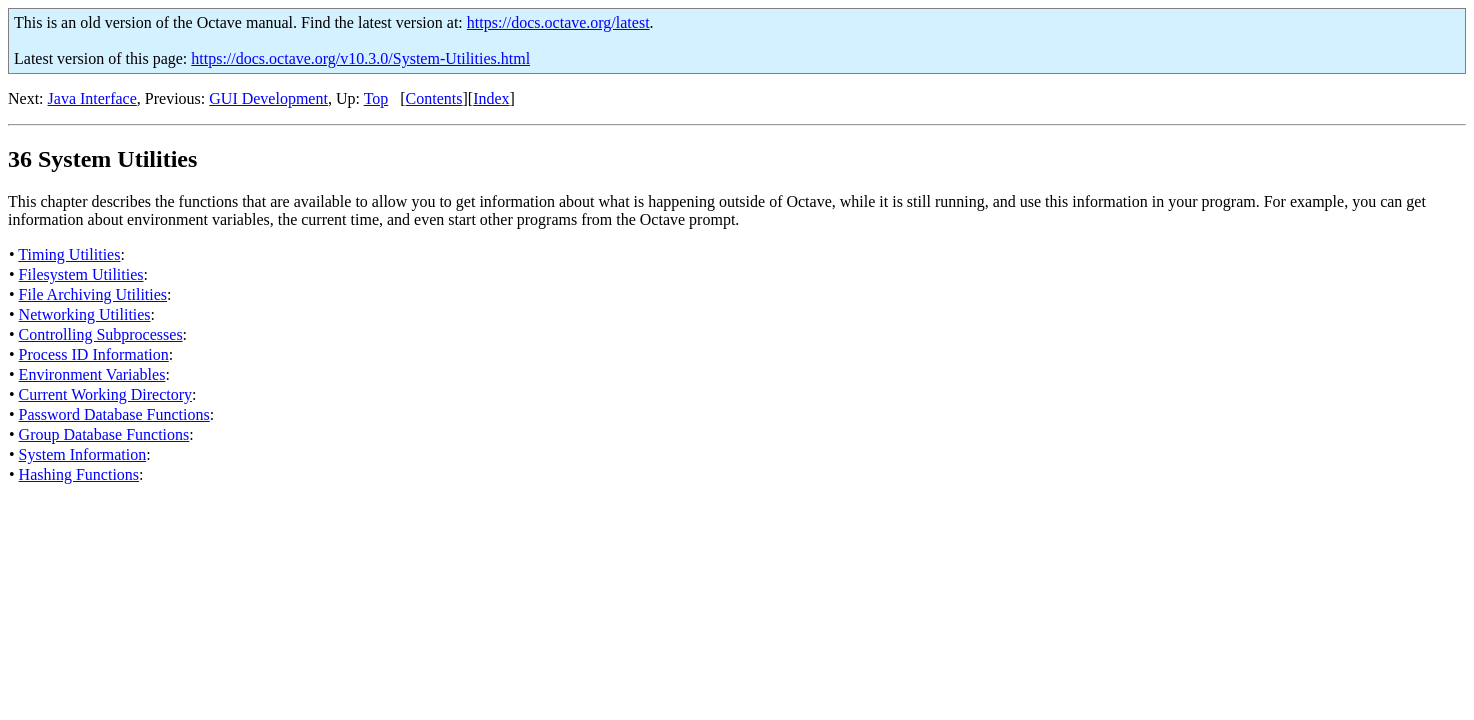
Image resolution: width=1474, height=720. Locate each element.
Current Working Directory (105, 394)
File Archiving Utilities (93, 294)
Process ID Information (94, 354)
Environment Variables (92, 374)
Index (491, 98)
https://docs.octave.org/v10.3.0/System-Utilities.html (360, 58)
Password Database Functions (114, 414)
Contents (434, 98)
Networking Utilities (85, 314)
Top (376, 98)
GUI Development (268, 98)
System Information (83, 454)
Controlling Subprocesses (101, 334)
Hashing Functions (79, 474)
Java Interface (92, 98)
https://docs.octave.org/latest (558, 22)
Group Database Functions (104, 434)
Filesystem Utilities (81, 274)
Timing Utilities (69, 254)
